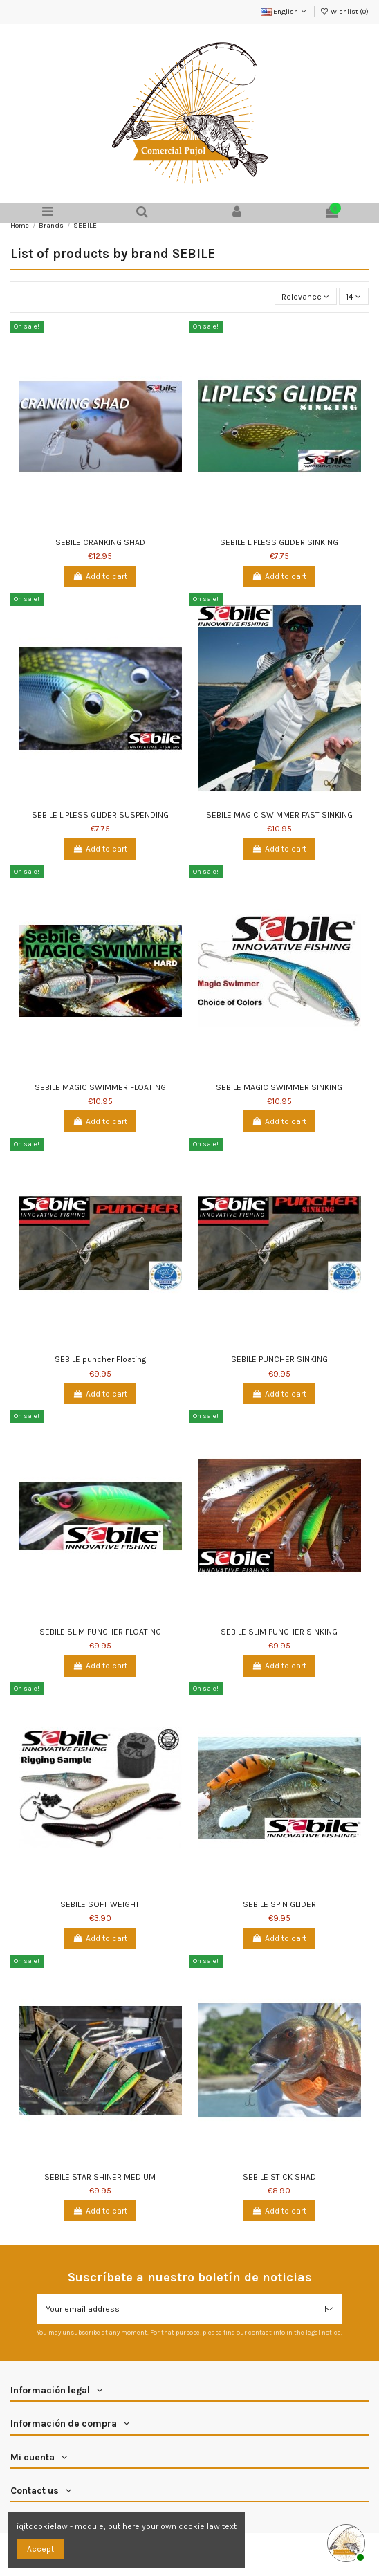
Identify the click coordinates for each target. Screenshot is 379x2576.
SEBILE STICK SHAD (279, 2177)
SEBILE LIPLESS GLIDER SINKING (279, 542)
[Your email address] (177, 2309)
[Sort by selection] (306, 296)
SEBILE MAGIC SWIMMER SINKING (279, 1087)
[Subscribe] (329, 2309)
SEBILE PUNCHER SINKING (279, 1359)
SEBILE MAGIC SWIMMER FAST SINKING (279, 815)
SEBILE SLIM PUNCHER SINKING (279, 1632)
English (284, 12)
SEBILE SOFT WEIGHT (100, 1904)
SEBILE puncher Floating (100, 1359)
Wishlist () (344, 12)
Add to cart (100, 576)
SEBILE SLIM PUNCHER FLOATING (100, 1632)
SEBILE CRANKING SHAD (100, 542)
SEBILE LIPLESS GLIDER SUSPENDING (100, 815)
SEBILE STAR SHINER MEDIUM (100, 2177)
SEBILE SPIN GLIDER (279, 1904)
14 (353, 297)
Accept (40, 2549)
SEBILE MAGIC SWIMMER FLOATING (100, 1087)
